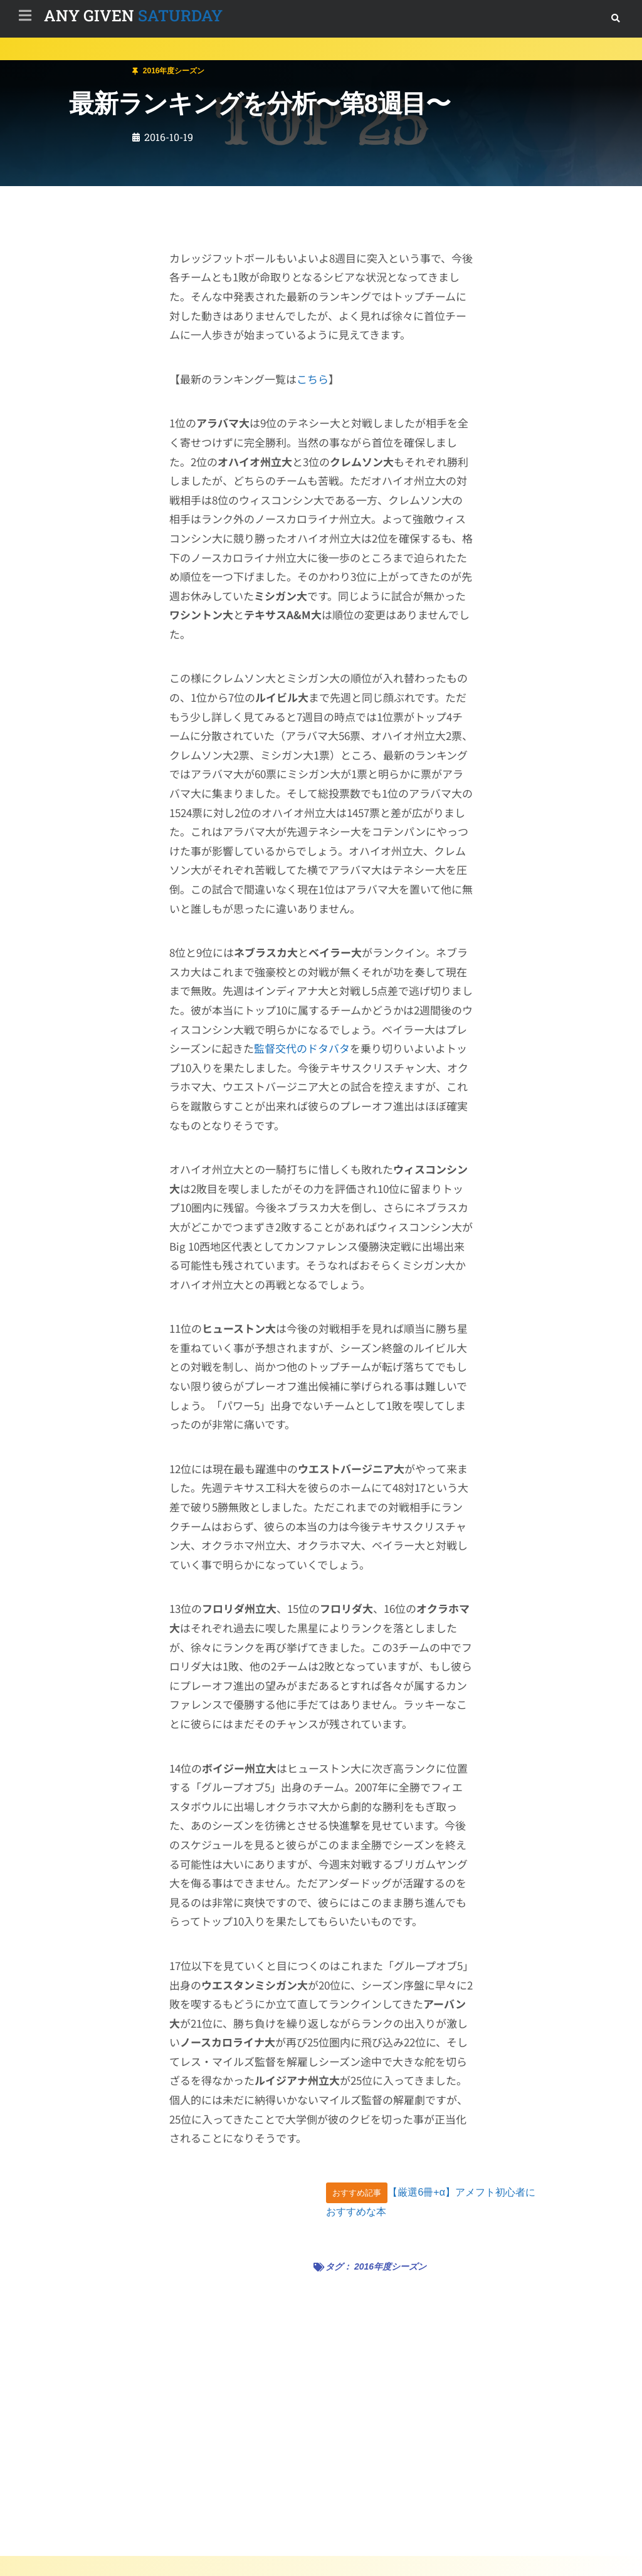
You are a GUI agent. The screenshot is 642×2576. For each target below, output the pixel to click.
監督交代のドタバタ (302, 1048)
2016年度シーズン (101, 65)
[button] (615, 18)
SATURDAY (133, 15)
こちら (313, 379)
